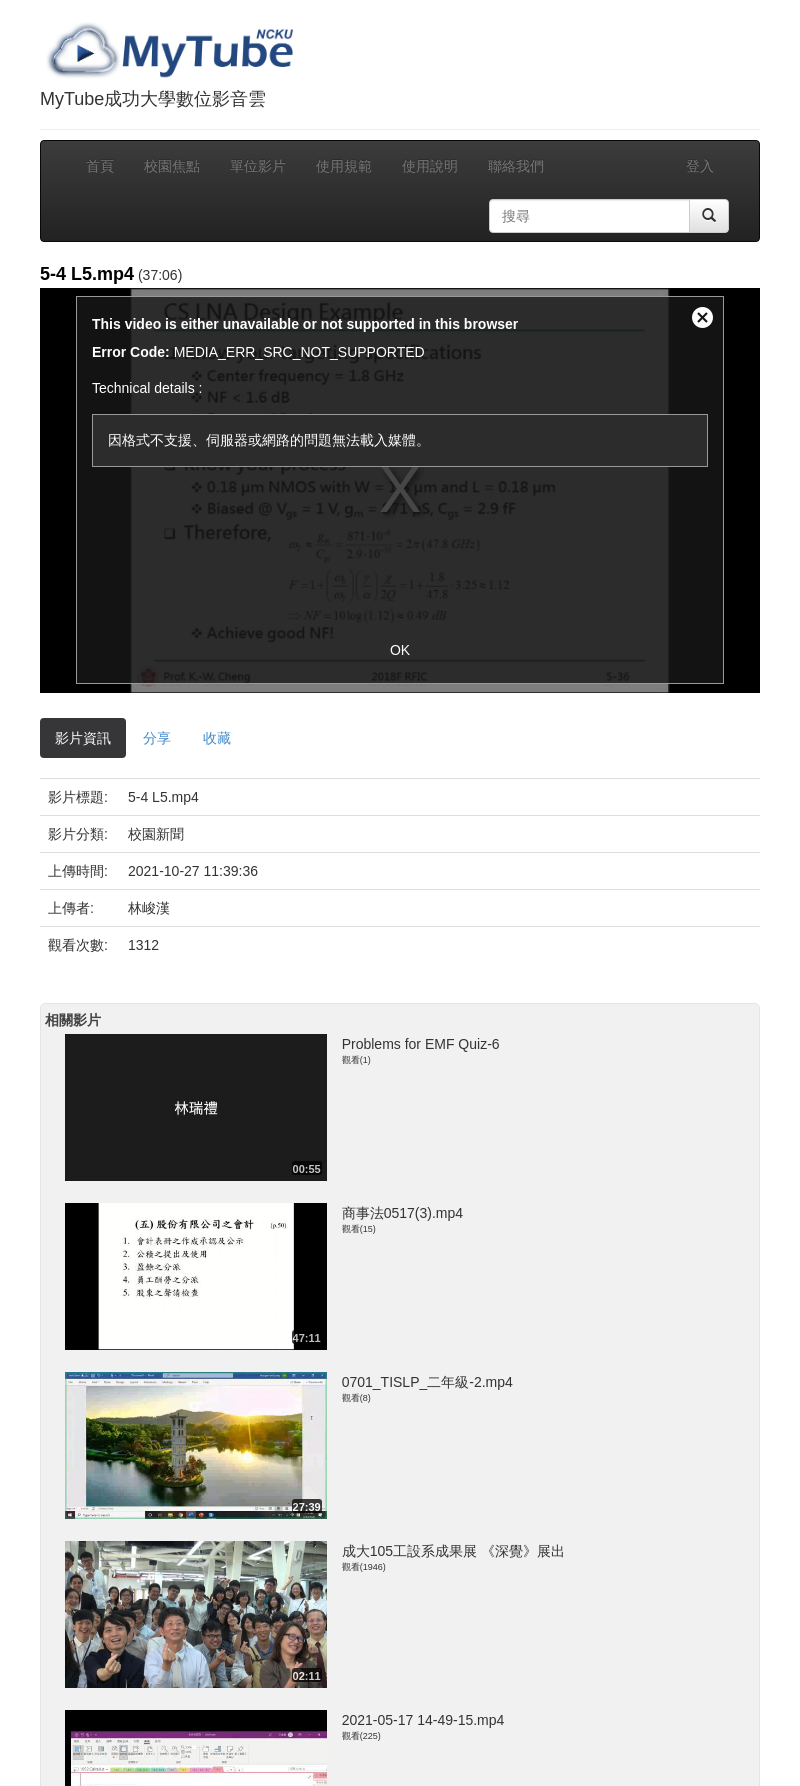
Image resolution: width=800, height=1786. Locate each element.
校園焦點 (172, 166)
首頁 (100, 166)
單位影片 (258, 166)
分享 (157, 738)
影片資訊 (83, 738)
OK (400, 650)
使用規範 (344, 166)
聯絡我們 (516, 166)
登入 (700, 166)
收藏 (217, 738)
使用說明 (430, 166)
